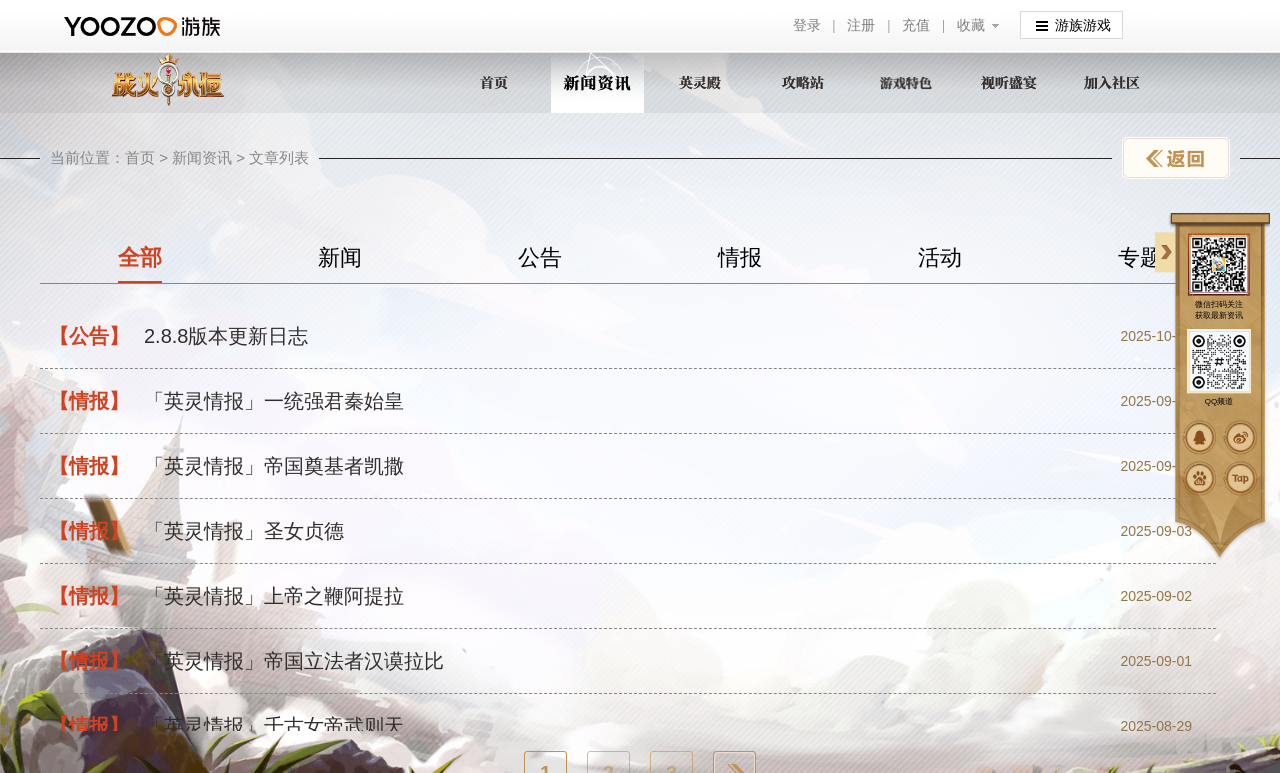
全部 (140, 257)
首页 (140, 157)
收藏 (971, 25)
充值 (916, 25)
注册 (861, 25)
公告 (540, 257)
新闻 (340, 257)
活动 (940, 257)
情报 (740, 257)
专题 (1140, 257)
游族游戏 (1073, 24)
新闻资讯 (202, 157)
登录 (807, 25)
